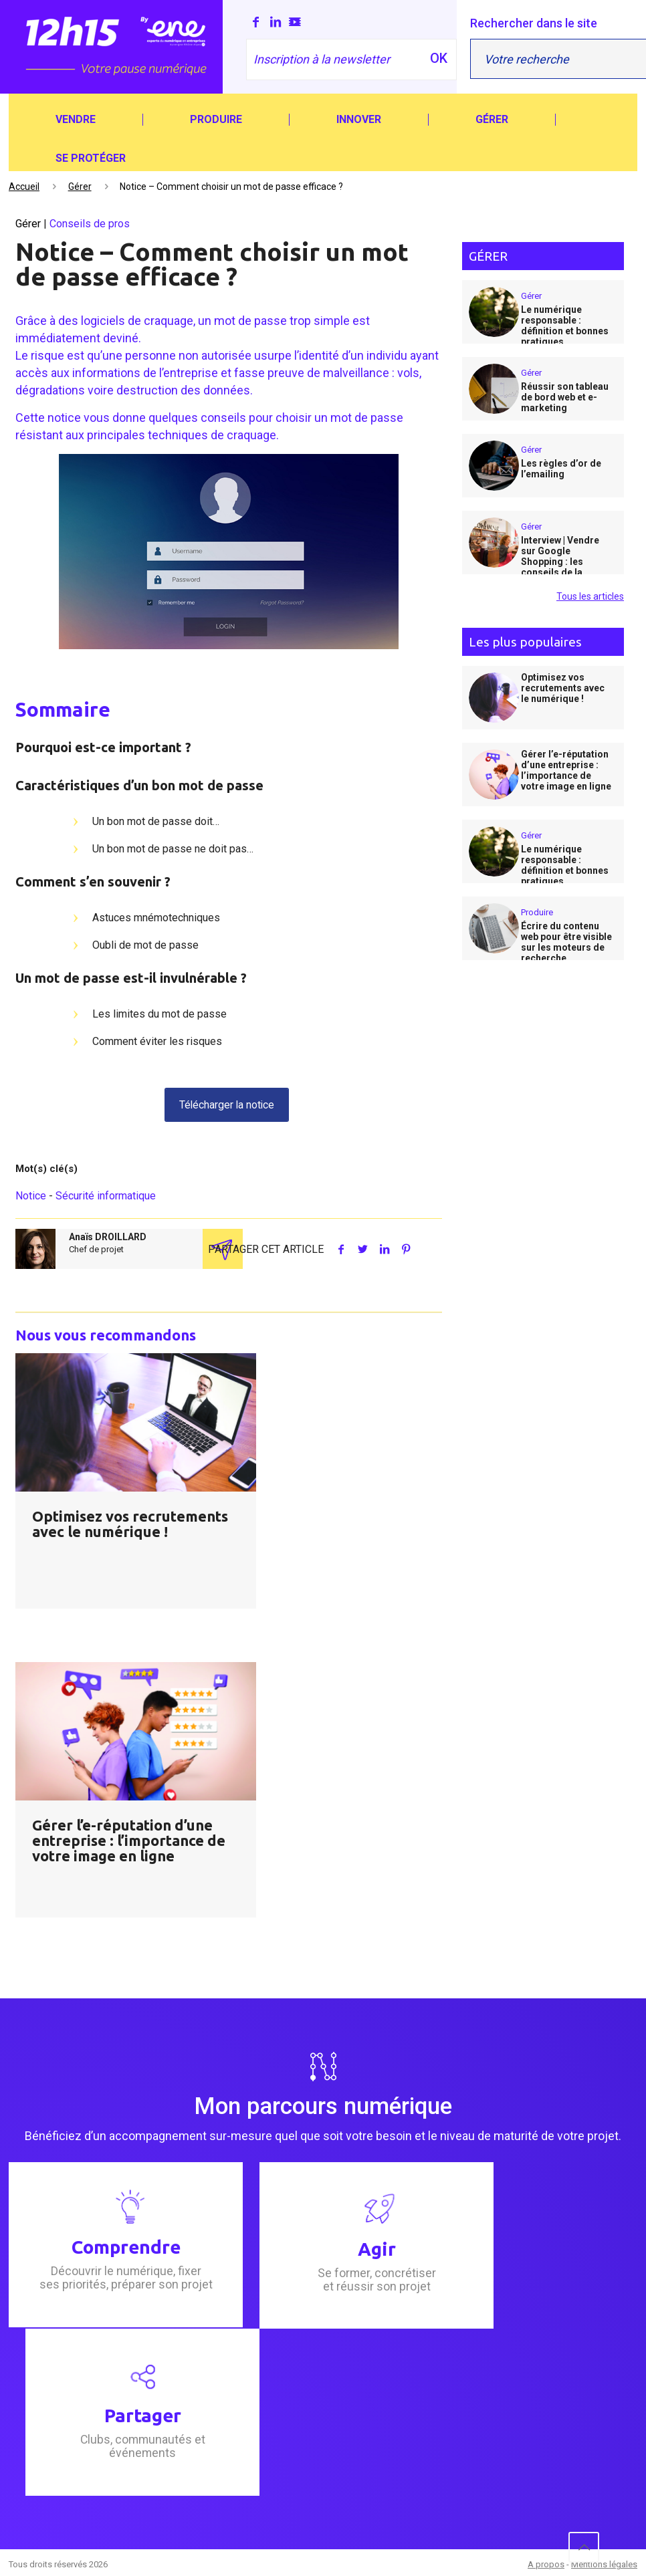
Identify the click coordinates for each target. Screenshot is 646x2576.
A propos (546, 2564)
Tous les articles (590, 596)
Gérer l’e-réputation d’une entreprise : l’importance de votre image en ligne (128, 1841)
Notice (30, 1196)
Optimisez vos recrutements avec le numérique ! (130, 1524)
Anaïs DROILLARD (107, 1237)
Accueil (24, 186)
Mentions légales (604, 2564)
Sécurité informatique (106, 1196)
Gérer (80, 186)
